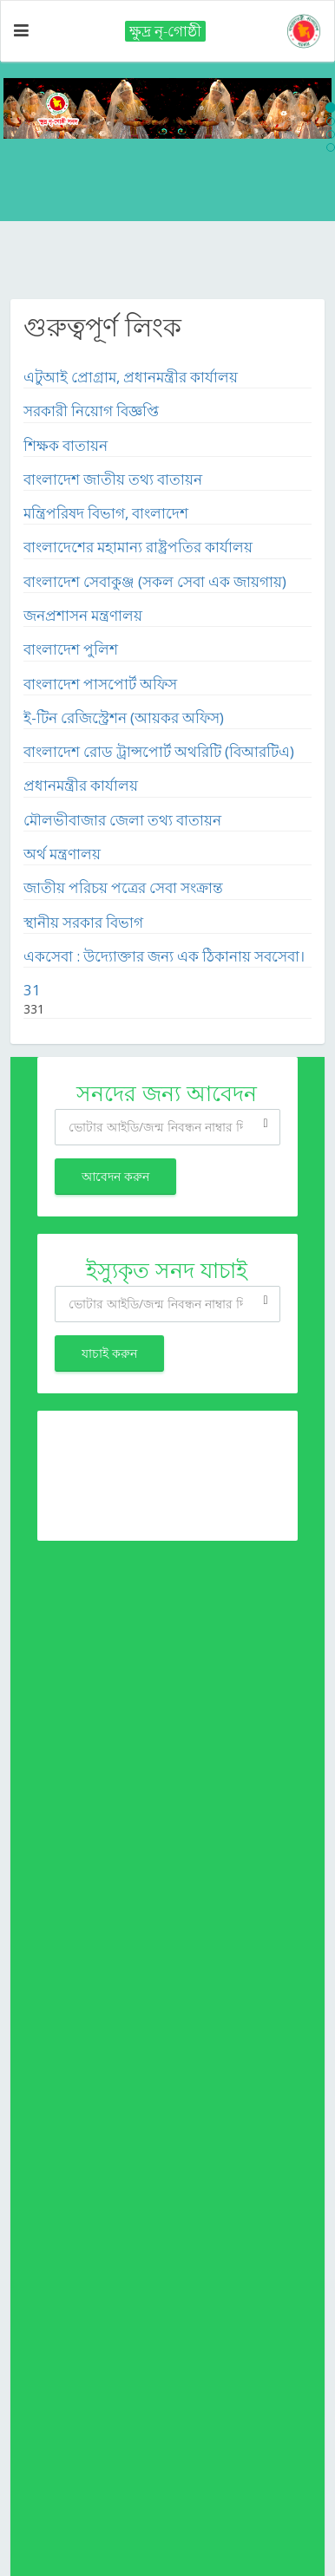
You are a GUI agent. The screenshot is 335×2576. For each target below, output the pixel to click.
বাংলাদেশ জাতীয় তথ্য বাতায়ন (112, 479)
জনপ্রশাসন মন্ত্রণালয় (82, 615)
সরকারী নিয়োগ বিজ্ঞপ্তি (91, 411)
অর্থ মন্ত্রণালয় (62, 854)
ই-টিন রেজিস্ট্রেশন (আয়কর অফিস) (123, 717)
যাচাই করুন (109, 1353)
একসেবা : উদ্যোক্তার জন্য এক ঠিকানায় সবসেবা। (164, 956)
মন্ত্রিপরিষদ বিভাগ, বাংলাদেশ (105, 513)
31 (32, 990)
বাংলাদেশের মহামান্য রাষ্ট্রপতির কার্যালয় (138, 547)
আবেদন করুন (115, 1176)
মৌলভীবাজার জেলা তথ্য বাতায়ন (122, 820)
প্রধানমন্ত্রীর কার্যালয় (80, 785)
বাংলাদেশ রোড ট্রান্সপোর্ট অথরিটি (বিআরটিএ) (158, 751)
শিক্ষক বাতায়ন (65, 445)
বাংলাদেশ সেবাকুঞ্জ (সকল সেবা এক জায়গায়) (154, 581)
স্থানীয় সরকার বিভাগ (83, 922)
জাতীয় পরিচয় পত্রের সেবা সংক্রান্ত (123, 887)
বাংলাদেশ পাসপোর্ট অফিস (100, 684)
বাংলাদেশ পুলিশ (70, 649)
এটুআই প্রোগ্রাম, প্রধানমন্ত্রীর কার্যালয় (130, 377)
